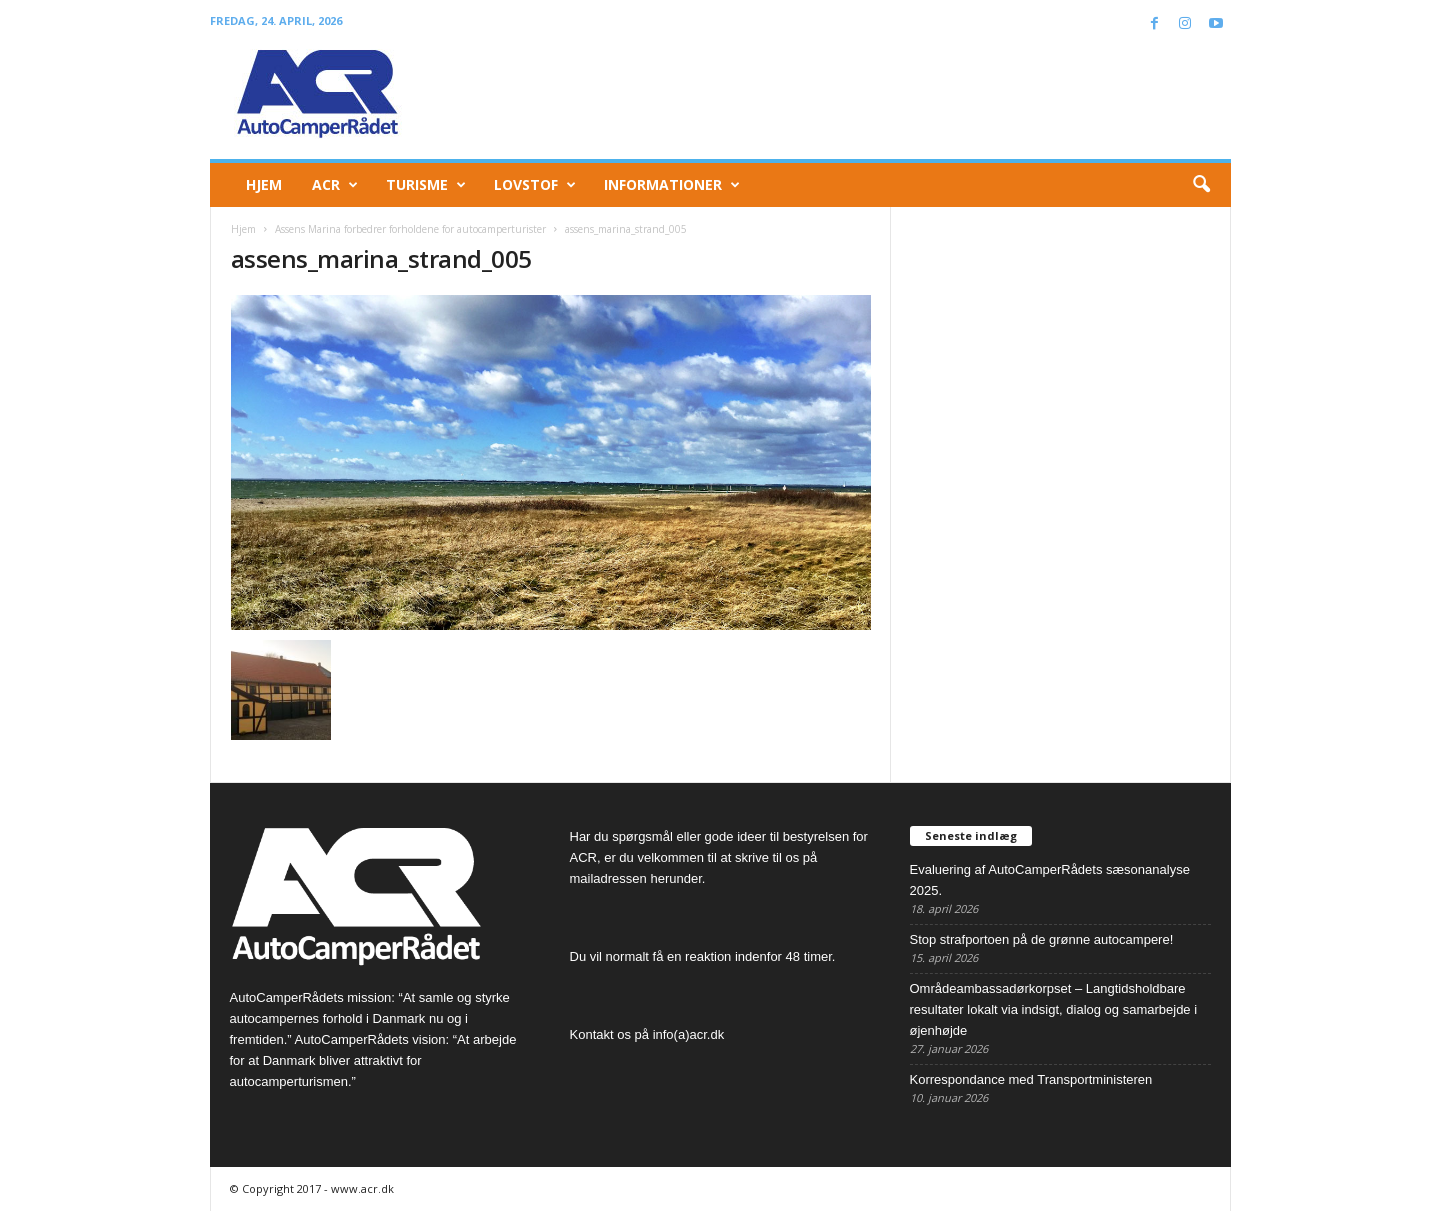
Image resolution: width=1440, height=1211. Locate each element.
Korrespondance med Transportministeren (1031, 1079)
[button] (1201, 185)
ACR (335, 185)
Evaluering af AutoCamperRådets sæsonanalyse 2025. (1050, 880)
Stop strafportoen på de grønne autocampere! (1042, 939)
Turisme (426, 185)
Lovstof (535, 185)
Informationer (672, 185)
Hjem (264, 184)
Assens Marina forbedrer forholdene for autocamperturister (410, 229)
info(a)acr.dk (689, 1034)
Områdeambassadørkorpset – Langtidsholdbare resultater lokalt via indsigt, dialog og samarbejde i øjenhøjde (1054, 1009)
